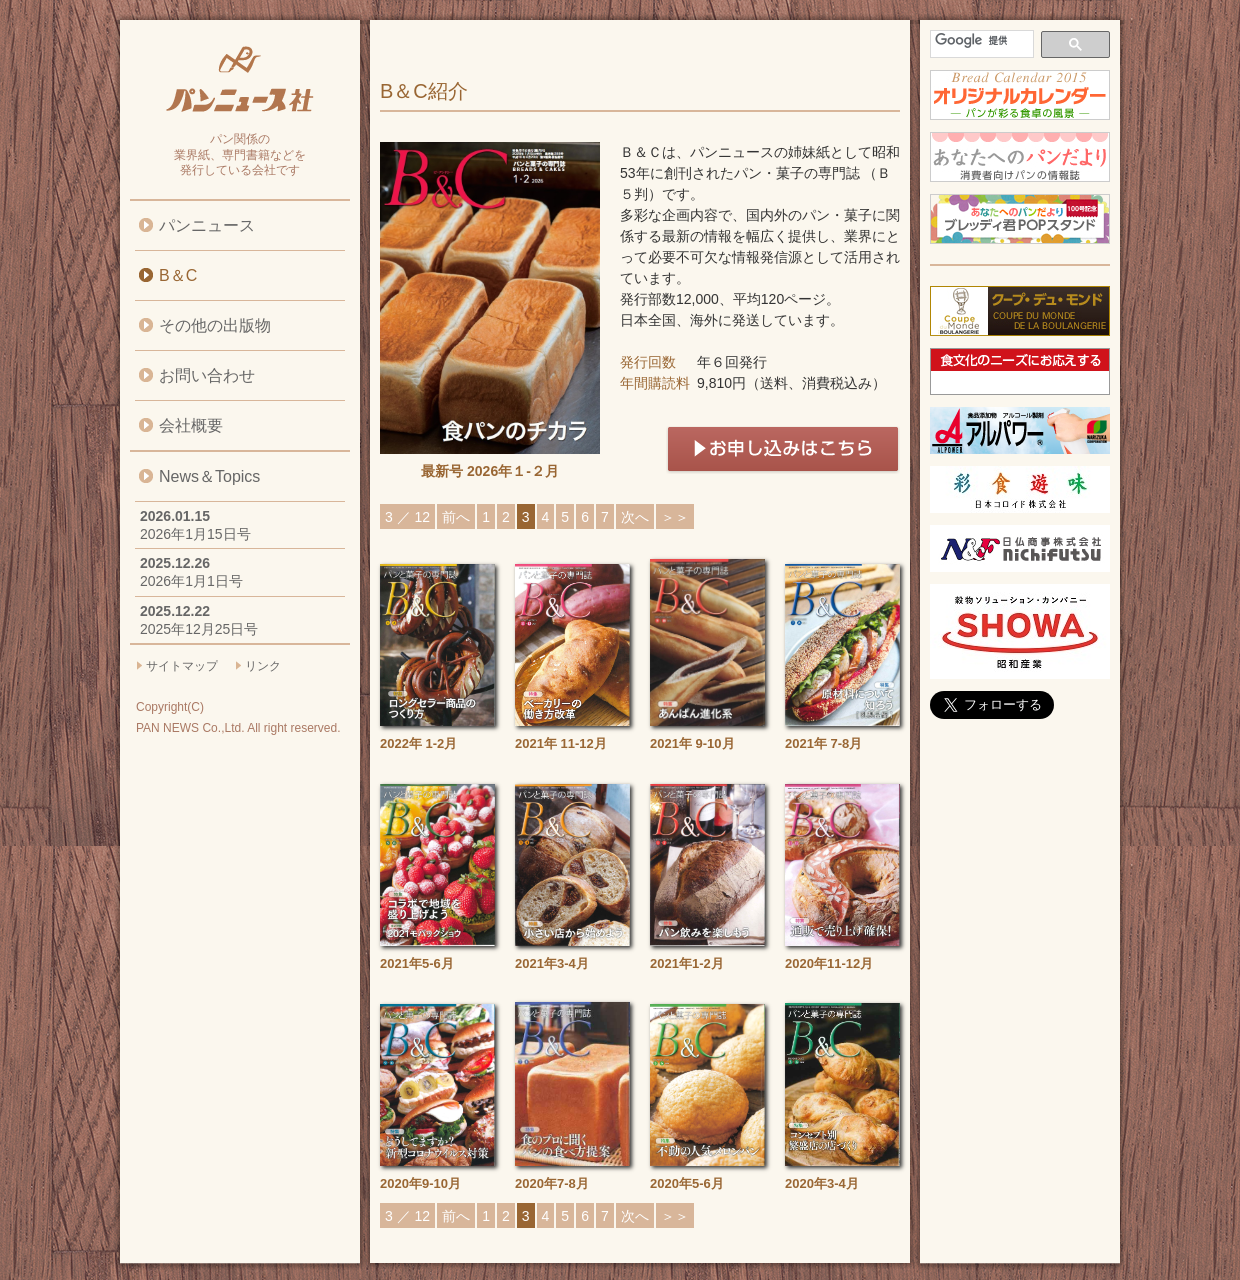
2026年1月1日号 (191, 581)
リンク (263, 666)
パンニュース (207, 225)
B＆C (178, 275)
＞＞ (675, 517)
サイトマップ (182, 666)
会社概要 (191, 425)
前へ (456, 517)
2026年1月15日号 (195, 534)
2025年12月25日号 (199, 629)
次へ (635, 517)
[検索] (980, 40)
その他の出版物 (215, 325)
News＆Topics (209, 476)
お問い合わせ (207, 375)
